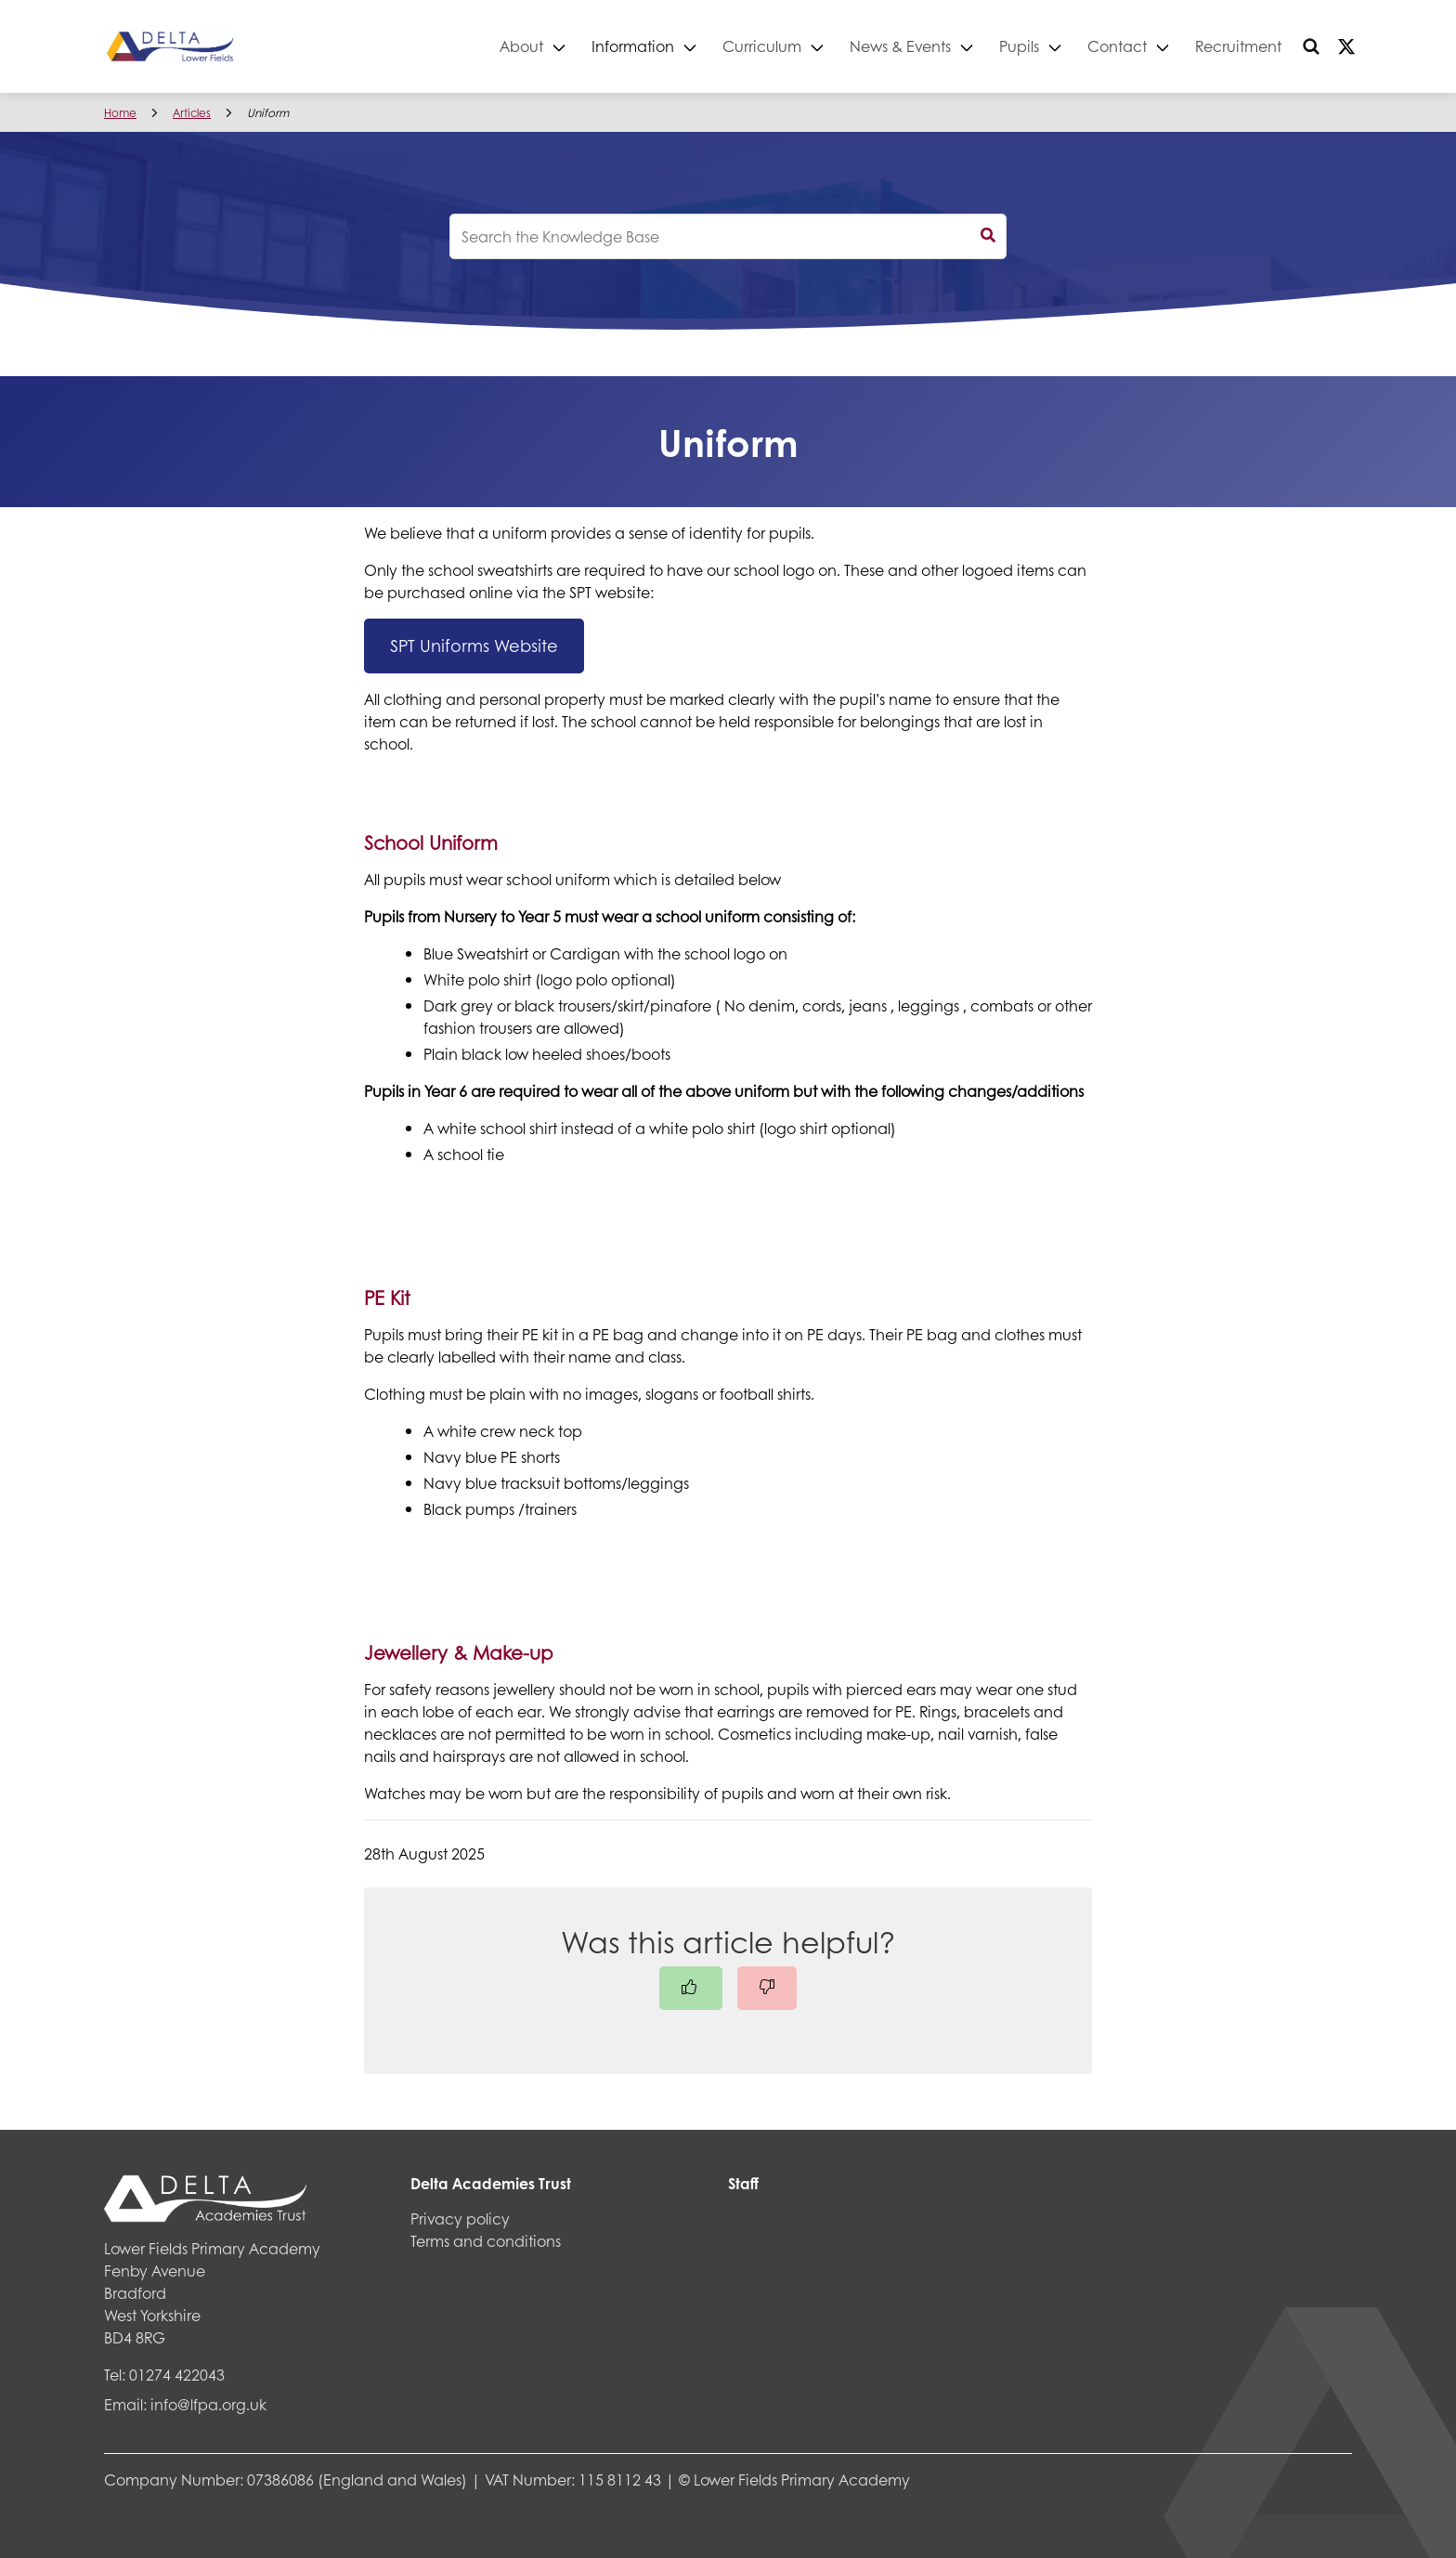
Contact (1117, 46)
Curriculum (761, 46)
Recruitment (1238, 46)
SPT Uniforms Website (474, 645)
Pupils (1019, 46)
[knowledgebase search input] (728, 236)
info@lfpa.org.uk (208, 2404)
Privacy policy (460, 2218)
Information (633, 46)
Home (120, 113)
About (521, 46)
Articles (192, 113)
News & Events (900, 46)
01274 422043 (177, 2374)
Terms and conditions (485, 2240)
